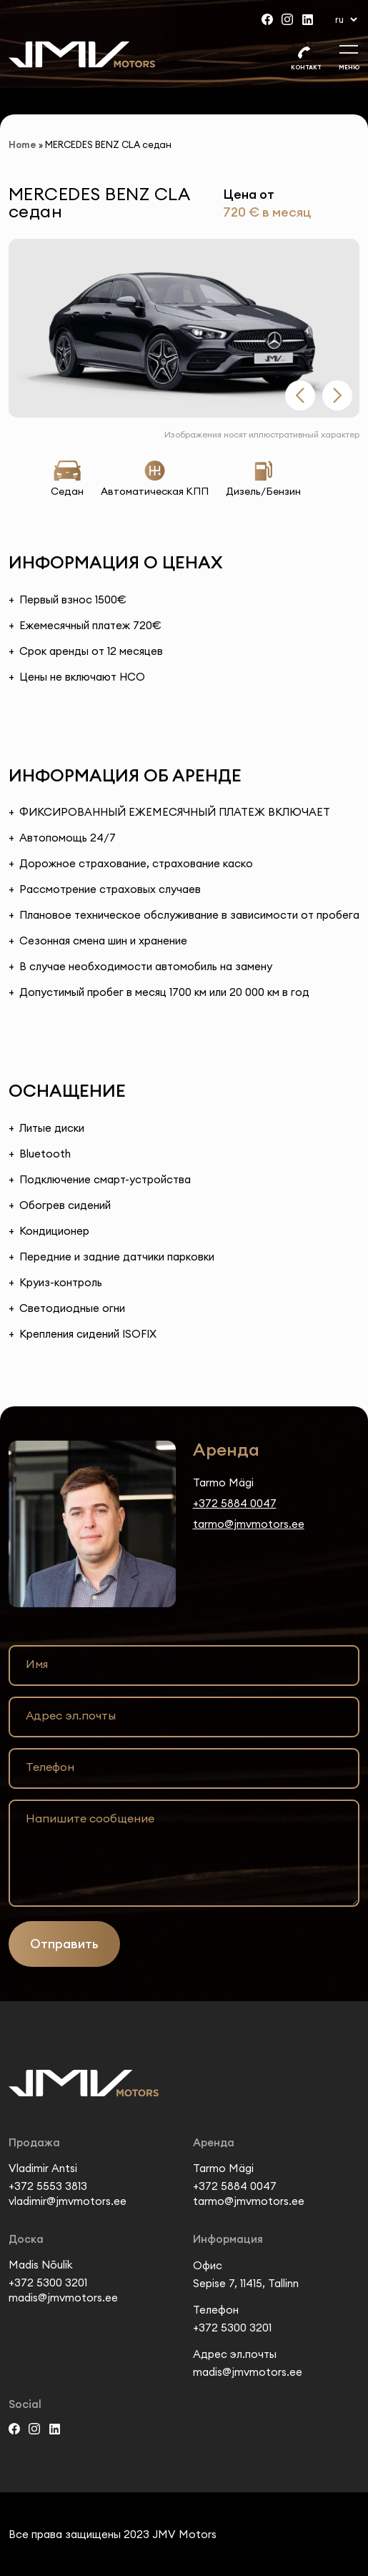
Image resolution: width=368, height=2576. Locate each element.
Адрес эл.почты (71, 1715)
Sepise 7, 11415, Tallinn (246, 2283)
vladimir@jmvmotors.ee (67, 2201)
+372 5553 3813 (48, 2186)
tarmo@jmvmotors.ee (248, 1524)
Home (22, 144)
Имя (37, 1663)
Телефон (50, 1766)
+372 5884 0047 (235, 1503)
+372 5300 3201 (48, 2282)
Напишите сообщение (90, 1818)
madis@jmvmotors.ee (63, 2297)
